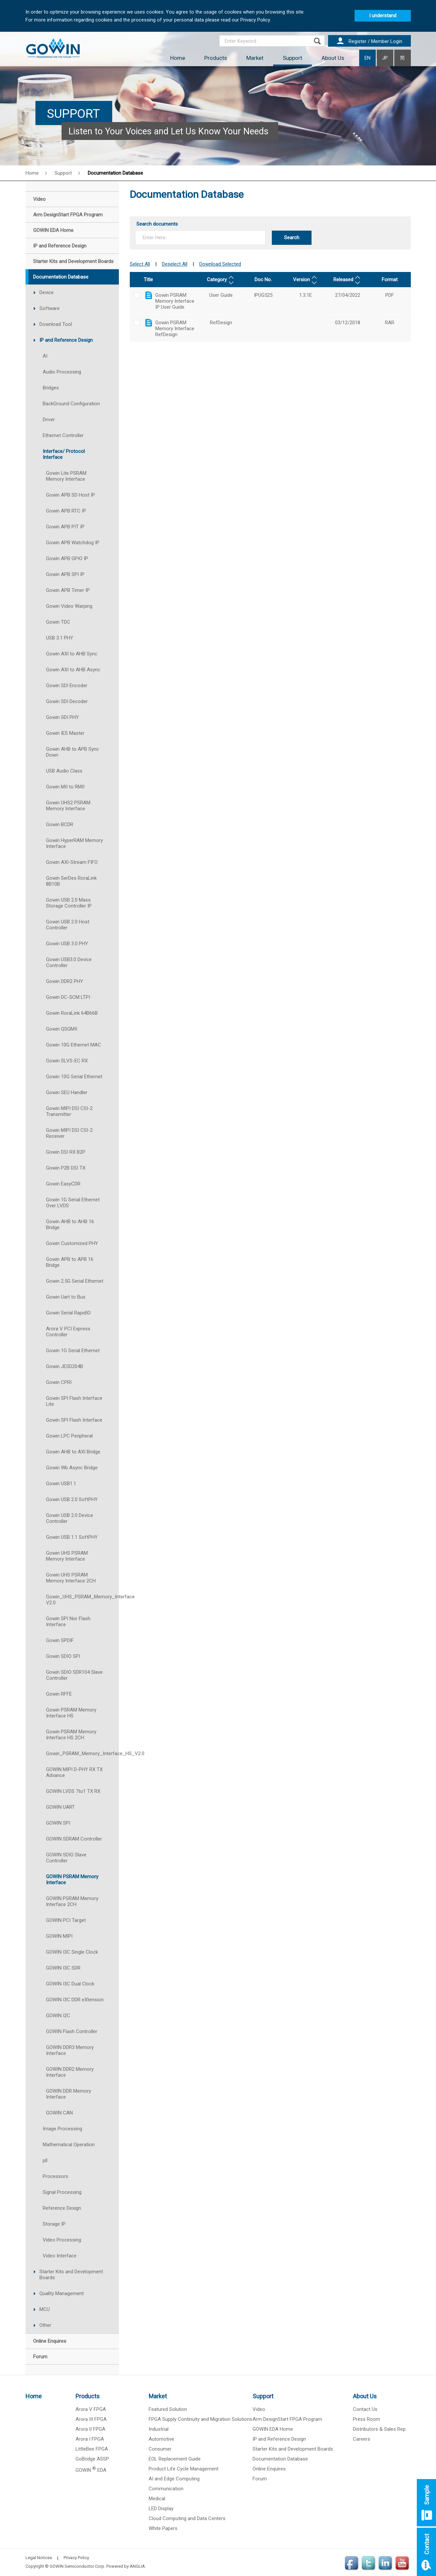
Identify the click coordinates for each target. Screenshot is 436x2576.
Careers (361, 2439)
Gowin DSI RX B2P (65, 1152)
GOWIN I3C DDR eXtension (75, 2000)
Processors (55, 2176)
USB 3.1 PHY (59, 638)
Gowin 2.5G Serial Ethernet (74, 1281)
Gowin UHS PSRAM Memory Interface (67, 1556)
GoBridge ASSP (92, 2459)
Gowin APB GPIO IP (67, 558)
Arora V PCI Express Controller (68, 1332)
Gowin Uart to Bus (65, 1297)
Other (45, 2325)
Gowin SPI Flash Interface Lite (74, 1401)
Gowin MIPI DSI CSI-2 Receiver (69, 1133)
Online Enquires (269, 2469)
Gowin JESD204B (64, 1366)
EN (367, 58)
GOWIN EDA (90, 2470)
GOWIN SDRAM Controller (74, 1839)
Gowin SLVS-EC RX (67, 1061)
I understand (382, 16)
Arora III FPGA (91, 2419)
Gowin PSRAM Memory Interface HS (71, 1713)
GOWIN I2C (58, 2016)
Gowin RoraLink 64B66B (72, 1013)
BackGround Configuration (71, 404)
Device (46, 292)
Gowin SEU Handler (66, 1092)
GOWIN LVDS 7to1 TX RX (73, 1791)
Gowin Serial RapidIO (68, 1313)
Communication (166, 2489)
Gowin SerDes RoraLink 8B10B (71, 881)
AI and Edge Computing (174, 2479)
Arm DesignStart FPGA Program (287, 2419)
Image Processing (62, 2129)
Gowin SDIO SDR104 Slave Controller (74, 1675)
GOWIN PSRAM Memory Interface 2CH (72, 1901)
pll (45, 2160)
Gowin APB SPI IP (65, 574)
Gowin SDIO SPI (63, 1656)
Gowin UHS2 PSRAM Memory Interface (68, 806)
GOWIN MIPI (59, 1936)
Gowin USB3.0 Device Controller (69, 962)
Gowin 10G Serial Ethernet (74, 1077)
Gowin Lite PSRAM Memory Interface (66, 476)
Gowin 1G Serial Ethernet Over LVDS (73, 1203)
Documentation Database (115, 173)
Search (291, 238)
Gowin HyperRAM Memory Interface (74, 843)
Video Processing (62, 2240)
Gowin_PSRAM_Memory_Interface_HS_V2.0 (82, 1753)
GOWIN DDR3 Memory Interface (70, 2050)
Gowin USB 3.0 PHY (67, 944)
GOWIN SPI (58, 1823)
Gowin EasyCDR (63, 1184)
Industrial (159, 2429)
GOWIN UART (60, 1807)
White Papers (163, 2528)
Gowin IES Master (65, 733)
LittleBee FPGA (91, 2449)
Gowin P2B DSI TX (65, 1168)
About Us (332, 58)
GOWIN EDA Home (273, 2429)
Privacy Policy (76, 2557)
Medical (157, 2499)
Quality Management (61, 2293)
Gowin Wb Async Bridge (72, 1468)
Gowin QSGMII (61, 1029)
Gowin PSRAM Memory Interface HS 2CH (71, 1735)
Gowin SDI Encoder (66, 685)
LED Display (161, 2508)
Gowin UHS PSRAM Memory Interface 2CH (71, 1578)
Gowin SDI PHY (62, 717)
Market (255, 58)
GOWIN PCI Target (66, 1920)
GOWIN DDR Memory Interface (68, 2094)
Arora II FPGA (90, 2429)
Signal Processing (62, 2192)
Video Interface (59, 2256)
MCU (44, 2309)
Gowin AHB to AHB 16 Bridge (70, 1224)
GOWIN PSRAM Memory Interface (72, 1880)
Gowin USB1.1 (61, 1484)
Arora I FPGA (89, 2439)
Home (177, 58)
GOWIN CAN (59, 2113)
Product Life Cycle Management (183, 2469)
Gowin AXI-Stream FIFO (72, 862)
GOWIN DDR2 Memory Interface (70, 2072)
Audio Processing (62, 372)
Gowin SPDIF (60, 1640)
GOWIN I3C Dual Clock (70, 1984)
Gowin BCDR (59, 824)
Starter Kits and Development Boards (71, 2275)
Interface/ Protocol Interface (64, 454)
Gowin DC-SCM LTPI (68, 997)
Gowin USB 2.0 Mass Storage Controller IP (69, 903)
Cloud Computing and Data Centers (187, 2518)
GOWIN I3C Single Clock (72, 1952)
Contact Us (365, 2409)
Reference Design (62, 2208)
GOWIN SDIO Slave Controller (66, 1858)
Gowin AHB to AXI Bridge (73, 1452)
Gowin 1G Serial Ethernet (73, 1351)
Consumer (160, 2449)
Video (259, 2409)
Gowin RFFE (59, 1694)
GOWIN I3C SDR (63, 1968)
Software (49, 308)
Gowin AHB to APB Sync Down (72, 752)
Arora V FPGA (90, 2409)
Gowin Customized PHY (72, 1243)
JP (385, 58)
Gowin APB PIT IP (65, 527)
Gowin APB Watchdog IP (72, 543)
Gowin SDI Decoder (67, 701)
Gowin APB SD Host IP (70, 495)
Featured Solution (168, 2409)
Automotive (161, 2439)
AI (45, 356)
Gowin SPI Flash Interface (74, 1420)
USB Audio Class (64, 771)
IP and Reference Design (66, 340)
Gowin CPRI (59, 1382)
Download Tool (55, 324)
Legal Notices (38, 2557)
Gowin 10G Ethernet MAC (73, 1045)
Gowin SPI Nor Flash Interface (68, 1621)
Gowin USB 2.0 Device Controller (69, 1518)
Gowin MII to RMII (65, 787)
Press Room (366, 2419)
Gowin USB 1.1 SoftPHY (72, 1537)
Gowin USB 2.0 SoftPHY (72, 1499)
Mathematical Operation (69, 2145)
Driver (49, 419)
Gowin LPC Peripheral (69, 1436)
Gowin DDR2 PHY (64, 981)
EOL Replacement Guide (175, 2459)
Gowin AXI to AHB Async (73, 670)
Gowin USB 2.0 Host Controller (67, 925)
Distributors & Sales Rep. (380, 2429)
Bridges (51, 388)
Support (292, 58)
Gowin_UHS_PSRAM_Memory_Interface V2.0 (82, 1600)
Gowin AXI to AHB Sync (71, 654)
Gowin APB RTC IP (66, 511)
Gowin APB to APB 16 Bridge (69, 1262)
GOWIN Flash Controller (71, 2031)
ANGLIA (137, 2566)
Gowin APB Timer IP (68, 590)
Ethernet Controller (63, 435)
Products (215, 58)
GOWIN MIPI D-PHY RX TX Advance (74, 1772)
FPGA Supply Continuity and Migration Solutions (200, 2419)
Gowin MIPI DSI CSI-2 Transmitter (69, 1111)
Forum (260, 2479)
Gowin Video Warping (69, 606)
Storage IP (54, 2224)
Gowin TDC (58, 622)
